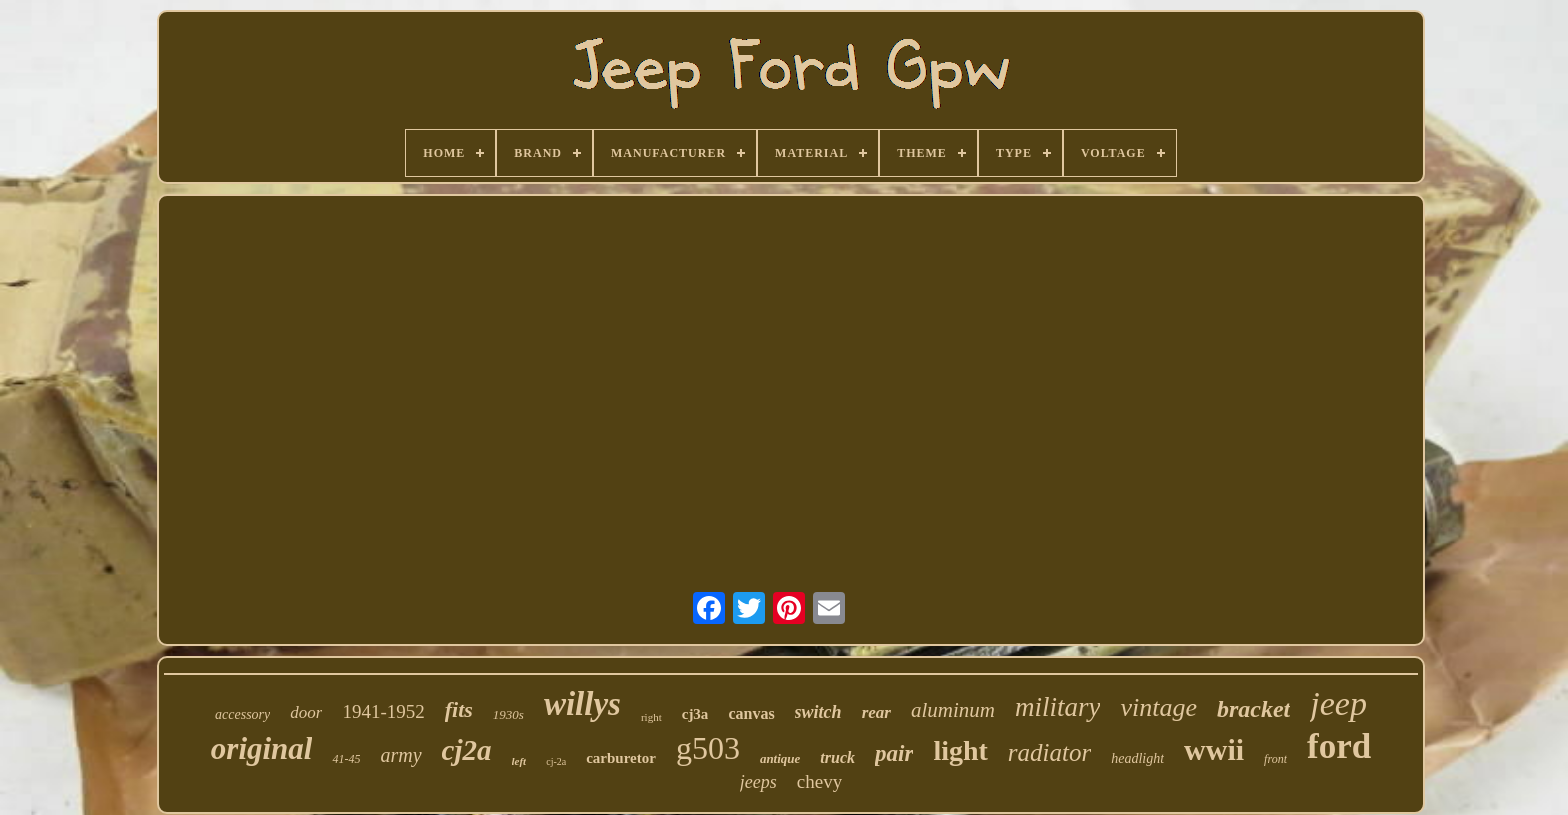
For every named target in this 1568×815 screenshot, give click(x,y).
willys (582, 704)
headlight (1137, 758)
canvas (751, 713)
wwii (1214, 749)
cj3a (695, 714)
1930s (508, 714)
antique (780, 758)
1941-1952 (383, 711)
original (262, 748)
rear (876, 712)
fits (459, 709)
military (1058, 707)
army (400, 755)
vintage (1158, 707)
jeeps (758, 782)
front (1275, 759)
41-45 (346, 759)
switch (818, 712)
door (306, 712)
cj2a (467, 750)
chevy (819, 781)
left (519, 761)
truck (837, 757)
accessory (242, 714)
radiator (1049, 752)
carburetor (621, 758)
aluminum (953, 710)
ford (1339, 746)
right (651, 717)
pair (894, 753)
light (960, 750)
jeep (1338, 703)
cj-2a (556, 761)
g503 (708, 748)
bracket (1253, 709)
